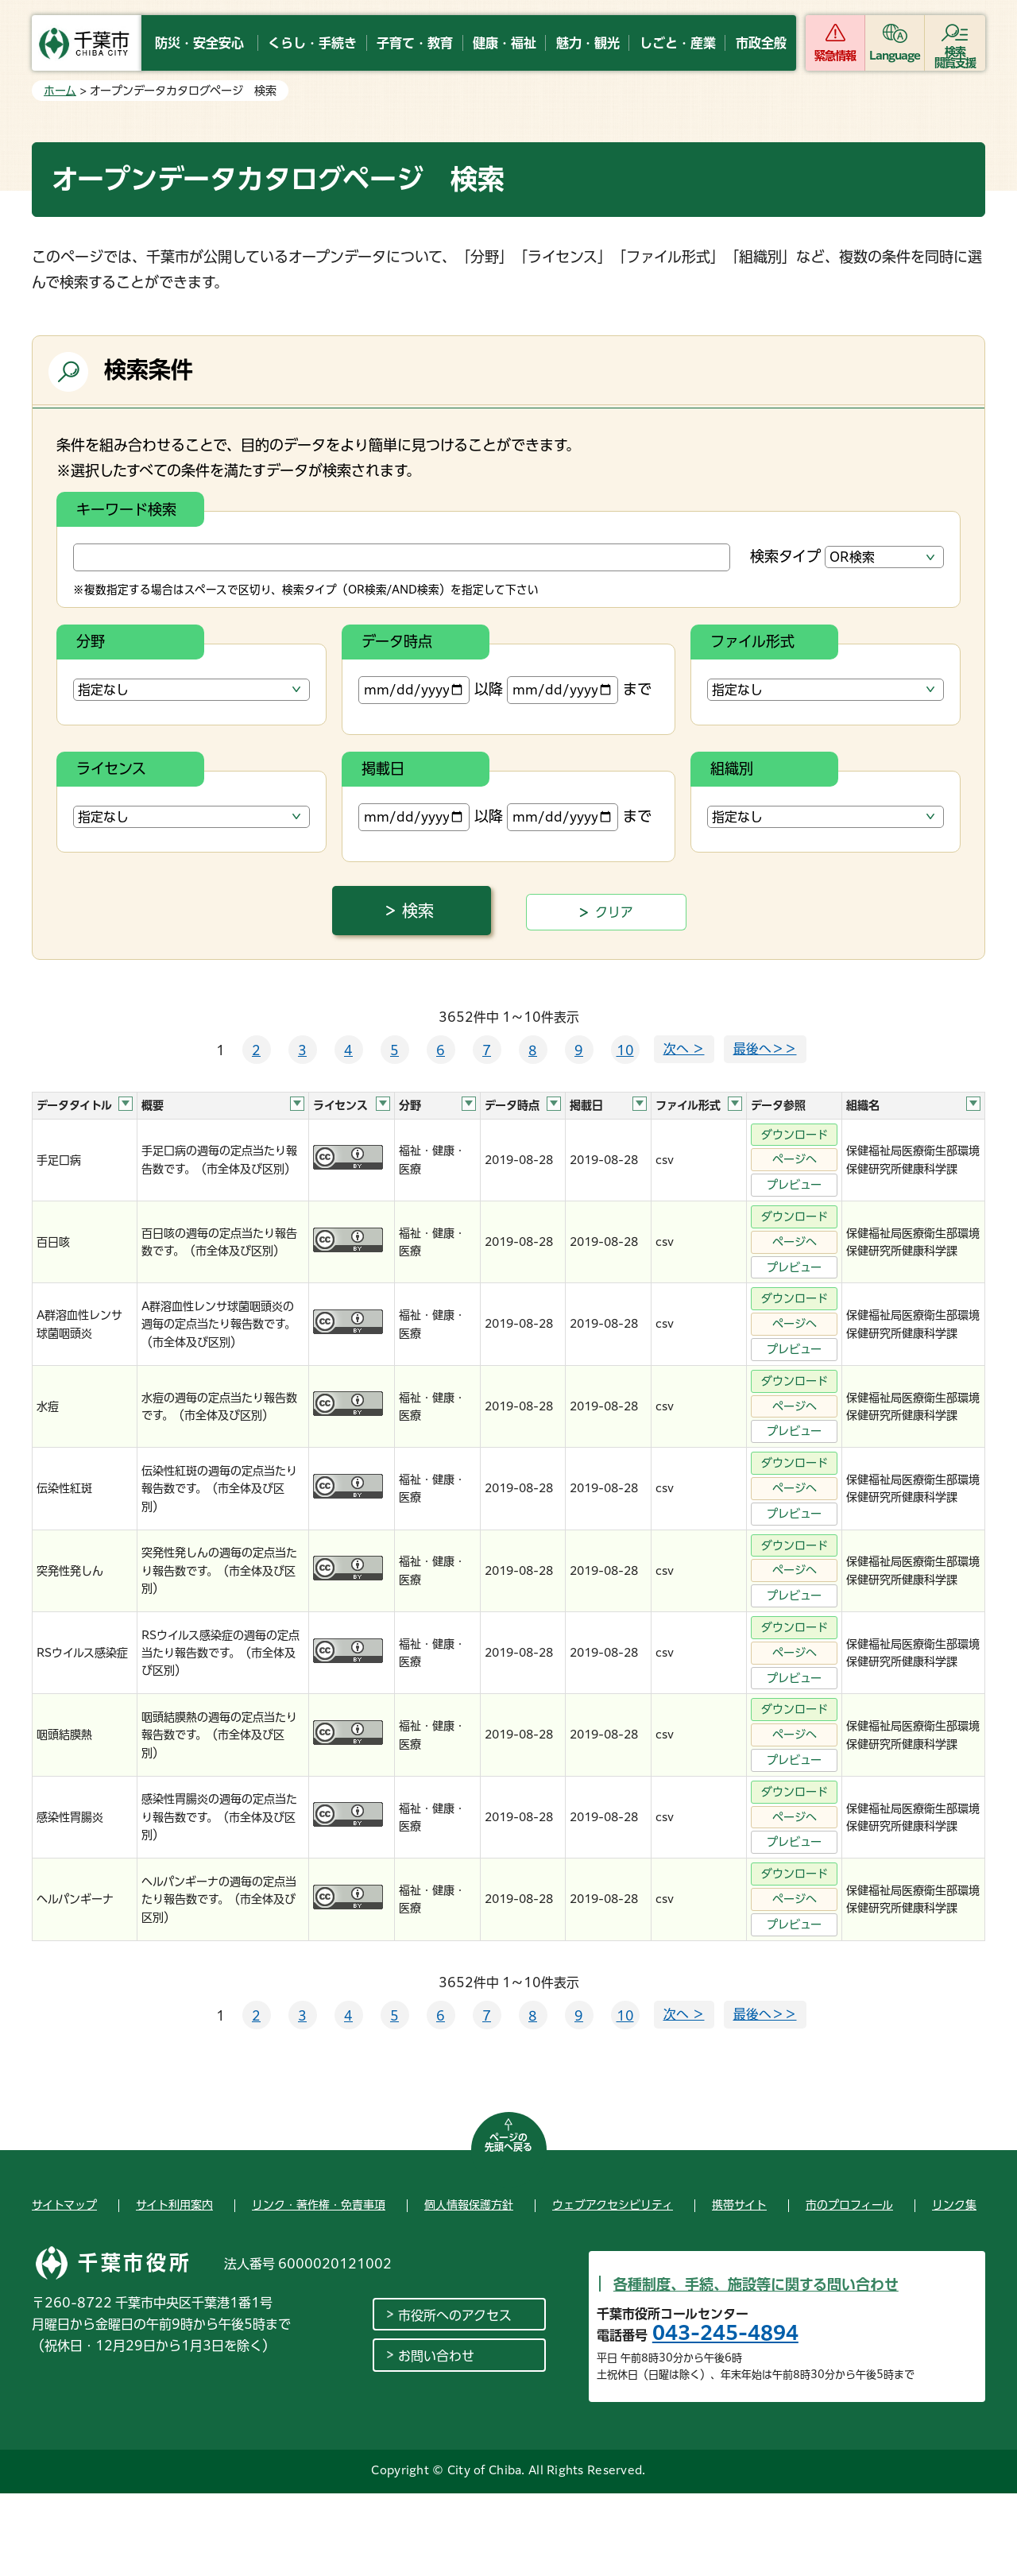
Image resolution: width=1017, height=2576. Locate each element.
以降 (430, 690)
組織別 (731, 768)
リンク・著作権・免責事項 (318, 2204)
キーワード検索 (126, 509)
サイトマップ (64, 2204)
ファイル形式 (752, 641)
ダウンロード (794, 1134)
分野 (90, 641)
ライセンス (111, 768)
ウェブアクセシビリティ (612, 2204)
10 (625, 1050)
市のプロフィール (849, 2204)
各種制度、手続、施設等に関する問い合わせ (756, 2284)
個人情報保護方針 (468, 2204)
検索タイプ (785, 556)
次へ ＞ (684, 1048)
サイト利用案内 (174, 2204)
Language (895, 55)
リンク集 (954, 2204)
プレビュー (794, 1184)
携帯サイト (739, 2204)
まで (579, 690)
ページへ (794, 1159)
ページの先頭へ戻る (508, 2142)
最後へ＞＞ (765, 1048)
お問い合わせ (436, 2356)
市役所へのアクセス (455, 2315)
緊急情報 (835, 55)
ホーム (60, 90)
